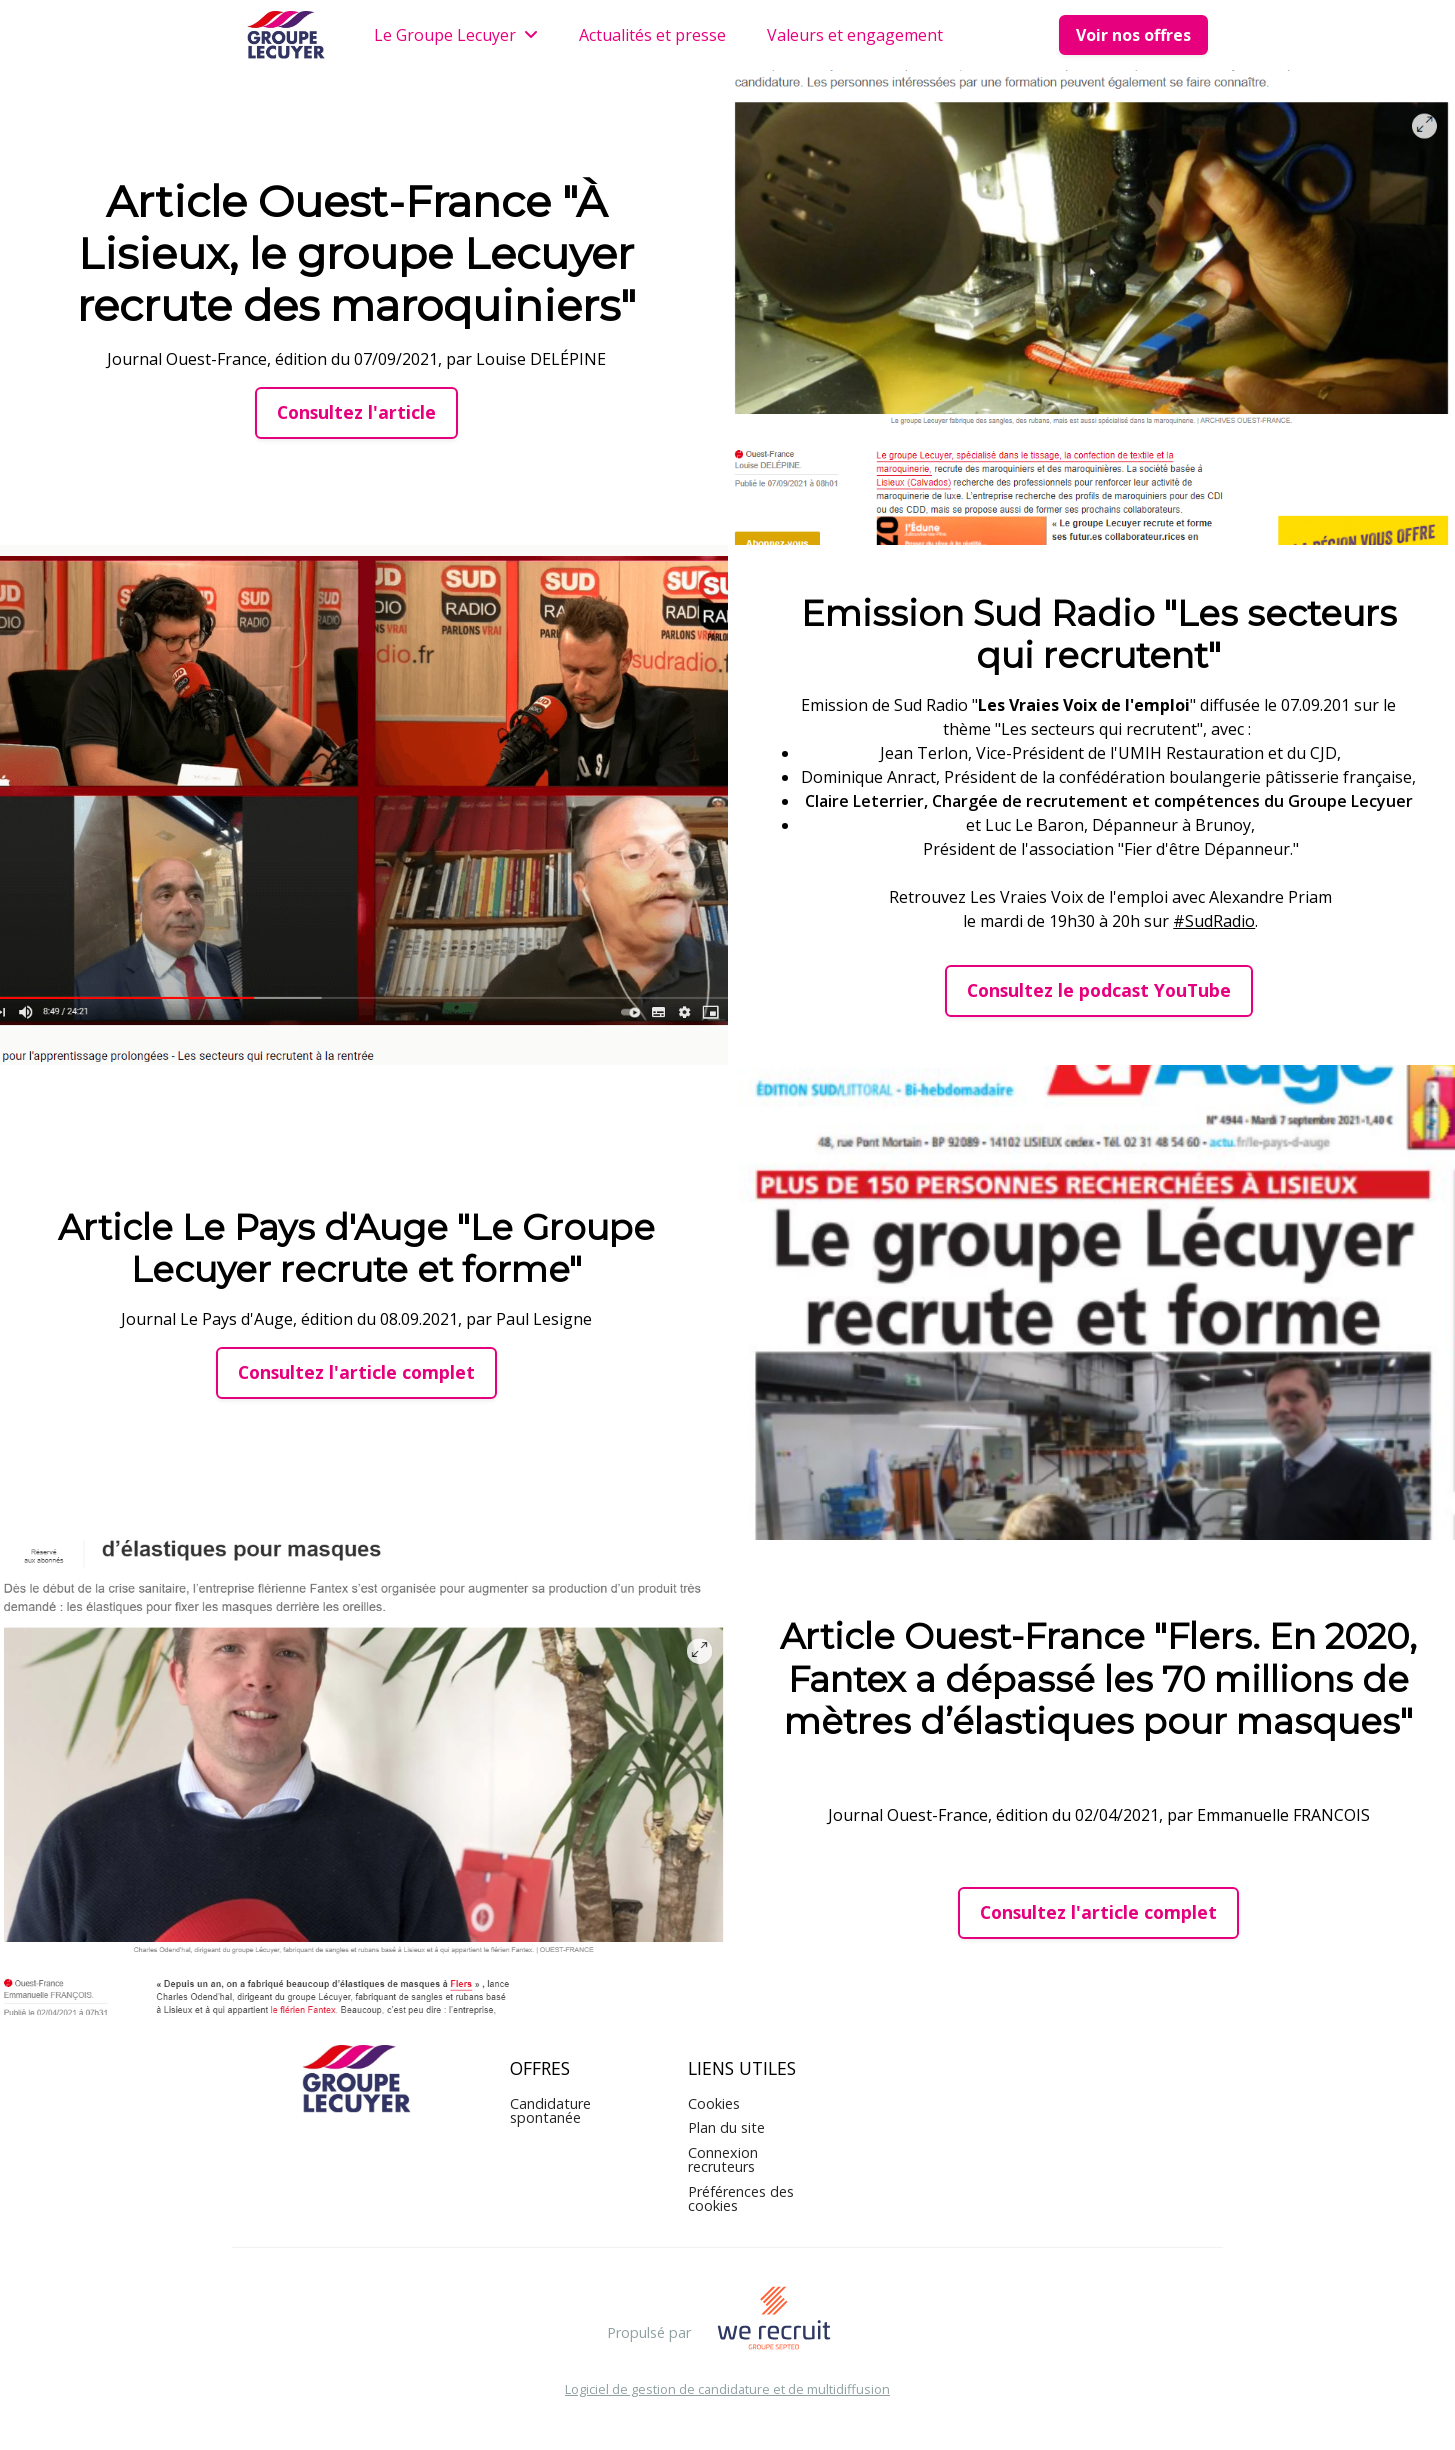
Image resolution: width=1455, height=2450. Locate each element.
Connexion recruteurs (723, 2159)
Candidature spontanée (550, 2110)
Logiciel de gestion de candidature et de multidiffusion (727, 2389)
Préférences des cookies (741, 2198)
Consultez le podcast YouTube (1099, 990)
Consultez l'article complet (356, 1372)
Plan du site (726, 2127)
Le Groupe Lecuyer (456, 35)
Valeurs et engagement (855, 35)
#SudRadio (1214, 921)
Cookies (714, 2103)
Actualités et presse (652, 35)
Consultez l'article (356, 412)
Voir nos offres (1133, 35)
